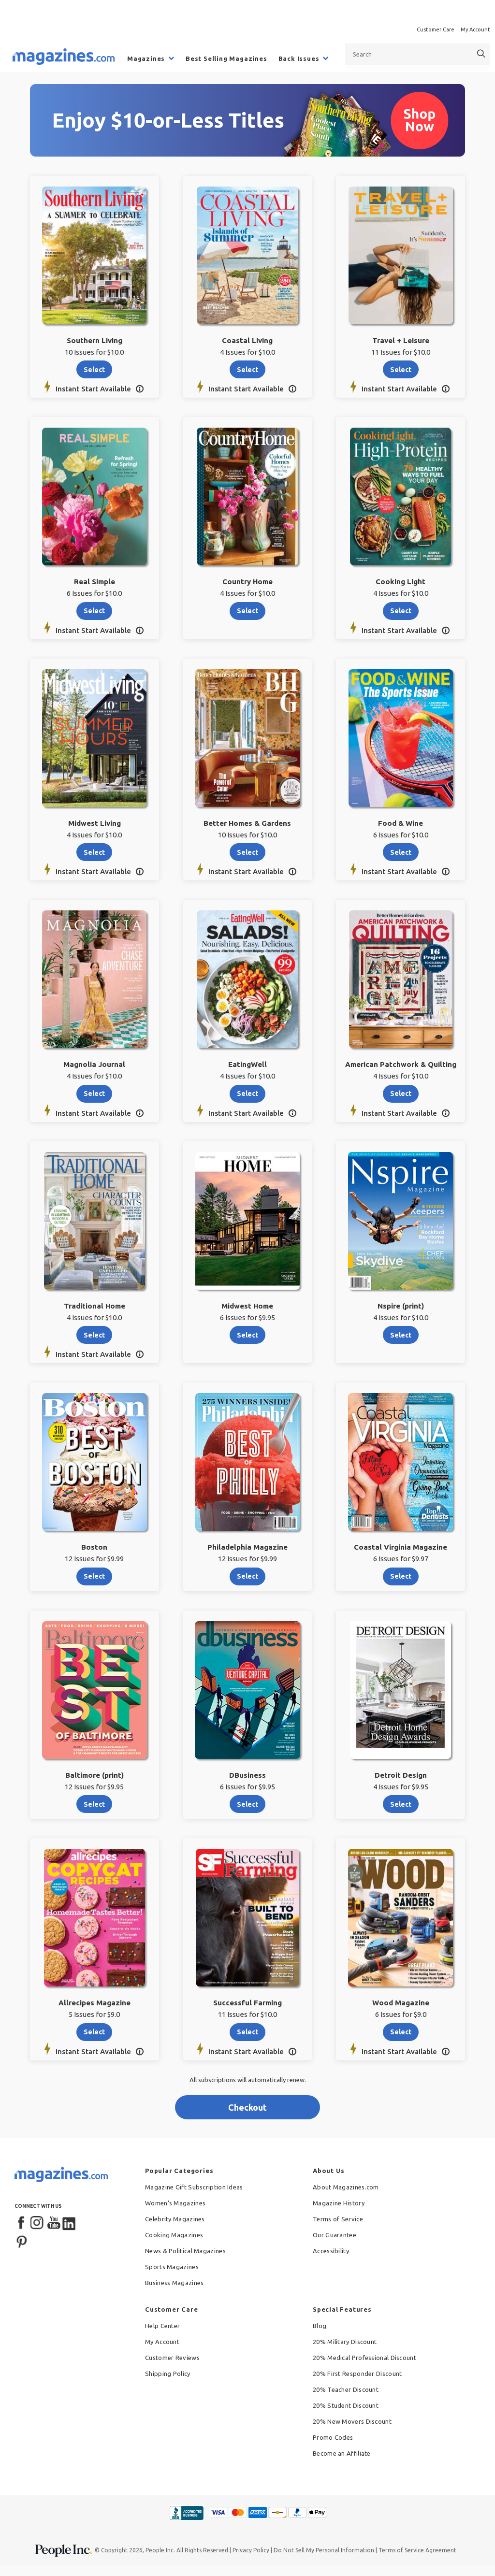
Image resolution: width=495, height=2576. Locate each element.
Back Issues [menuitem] (299, 58)
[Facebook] (22, 2223)
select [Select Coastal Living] (247, 370)
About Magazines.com (346, 2187)
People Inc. (160, 2550)
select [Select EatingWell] (247, 1093)
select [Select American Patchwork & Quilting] (400, 1093)
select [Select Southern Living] (94, 370)
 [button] (139, 389)
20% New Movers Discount (352, 2421)
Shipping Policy (167, 2373)
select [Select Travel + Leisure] (400, 370)
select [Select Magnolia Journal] (94, 1093)
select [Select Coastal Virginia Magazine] (400, 1576)
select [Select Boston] (94, 1576)
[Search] (481, 53)
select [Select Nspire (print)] (400, 1335)
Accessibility (331, 2250)
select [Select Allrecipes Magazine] (94, 2032)
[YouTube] (53, 2223)
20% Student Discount (346, 2405)
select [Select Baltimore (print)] (94, 1804)
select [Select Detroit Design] (400, 1804)
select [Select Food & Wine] (400, 852)
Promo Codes (333, 2437)
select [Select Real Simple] (94, 611)
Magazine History (338, 2203)
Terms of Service (338, 2219)
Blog (319, 2325)
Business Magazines (174, 2282)
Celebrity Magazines (175, 2219)
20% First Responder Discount (357, 2373)
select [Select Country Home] (247, 611)
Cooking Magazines (174, 2234)
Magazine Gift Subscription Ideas (194, 2187)
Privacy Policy (251, 2550)
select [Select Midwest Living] (94, 852)
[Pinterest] (22, 2240)
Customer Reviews (172, 2357)
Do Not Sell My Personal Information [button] (324, 2550)
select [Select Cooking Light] (400, 611)
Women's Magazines (175, 2203)
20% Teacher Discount (346, 2389)
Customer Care (435, 29)
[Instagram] (37, 2223)
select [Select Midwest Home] (247, 1335)
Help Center (162, 2325)
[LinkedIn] (69, 2223)
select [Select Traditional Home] (94, 1335)
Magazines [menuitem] (146, 58)
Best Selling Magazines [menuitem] (226, 58)
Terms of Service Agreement (417, 2550)
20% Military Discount (345, 2341)
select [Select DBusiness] (247, 1804)
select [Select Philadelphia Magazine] (247, 1576)
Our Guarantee (334, 2234)
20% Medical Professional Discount (364, 2357)
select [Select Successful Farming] (247, 2032)
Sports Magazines (172, 2266)
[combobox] (417, 54)
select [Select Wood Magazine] (400, 2032)
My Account (475, 29)
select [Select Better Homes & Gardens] (247, 852)
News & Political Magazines (185, 2250)
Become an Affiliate (342, 2453)
